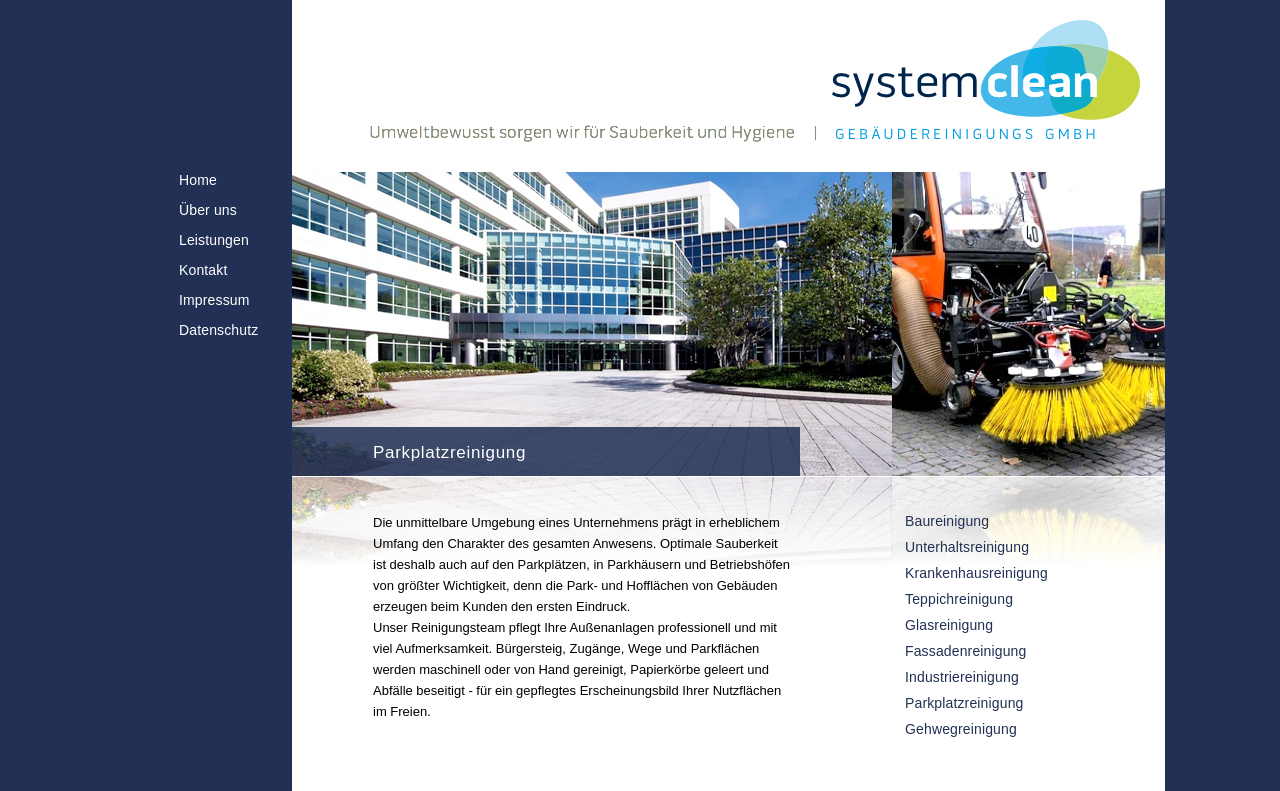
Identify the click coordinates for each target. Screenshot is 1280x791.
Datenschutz (218, 330)
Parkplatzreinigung (964, 703)
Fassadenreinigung (965, 651)
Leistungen (214, 240)
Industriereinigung (962, 677)
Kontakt (203, 270)
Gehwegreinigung (961, 729)
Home (198, 180)
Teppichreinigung (959, 599)
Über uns (208, 210)
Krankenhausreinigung (976, 573)
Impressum (214, 300)
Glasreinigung (949, 625)
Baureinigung (947, 521)
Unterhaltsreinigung (967, 547)
